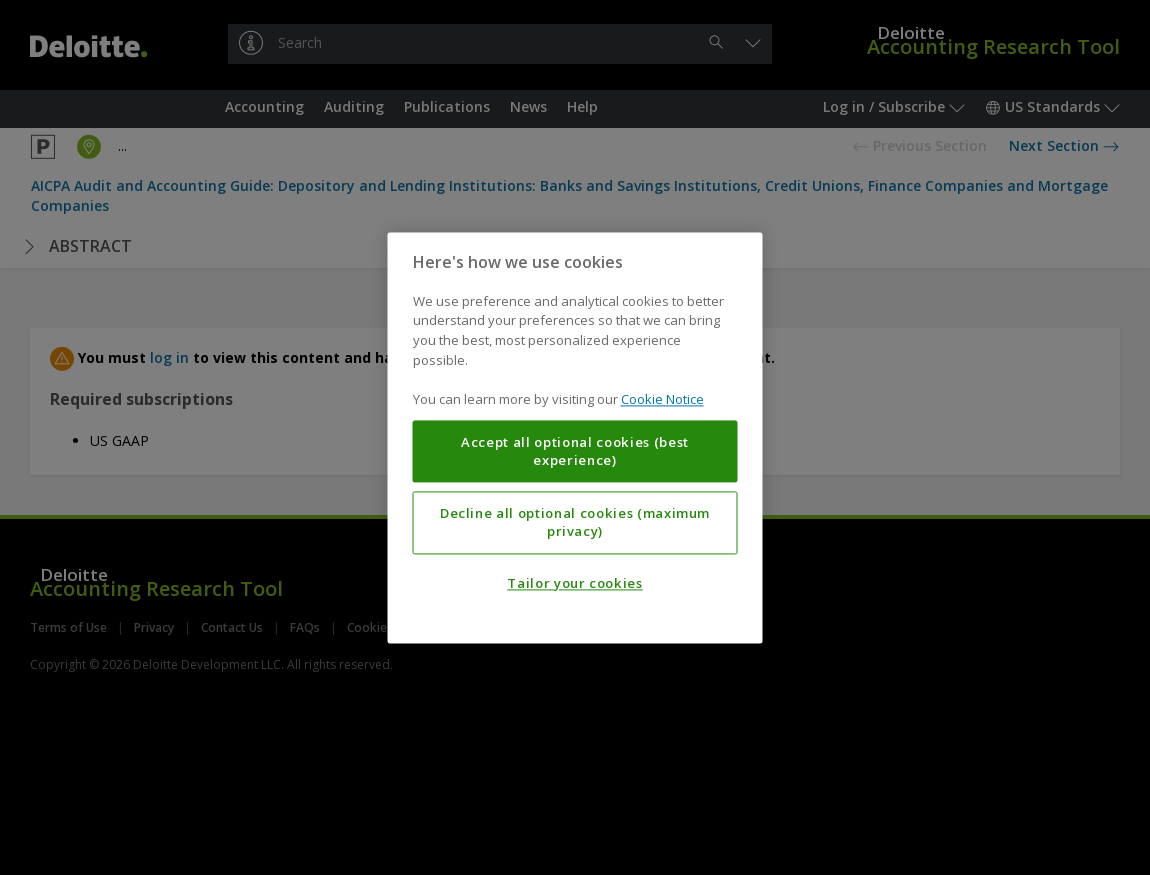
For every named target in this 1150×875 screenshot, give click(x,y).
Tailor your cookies (574, 583)
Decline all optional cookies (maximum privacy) (575, 522)
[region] (575, 437)
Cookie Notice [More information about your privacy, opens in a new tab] (662, 399)
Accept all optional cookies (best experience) (575, 451)
